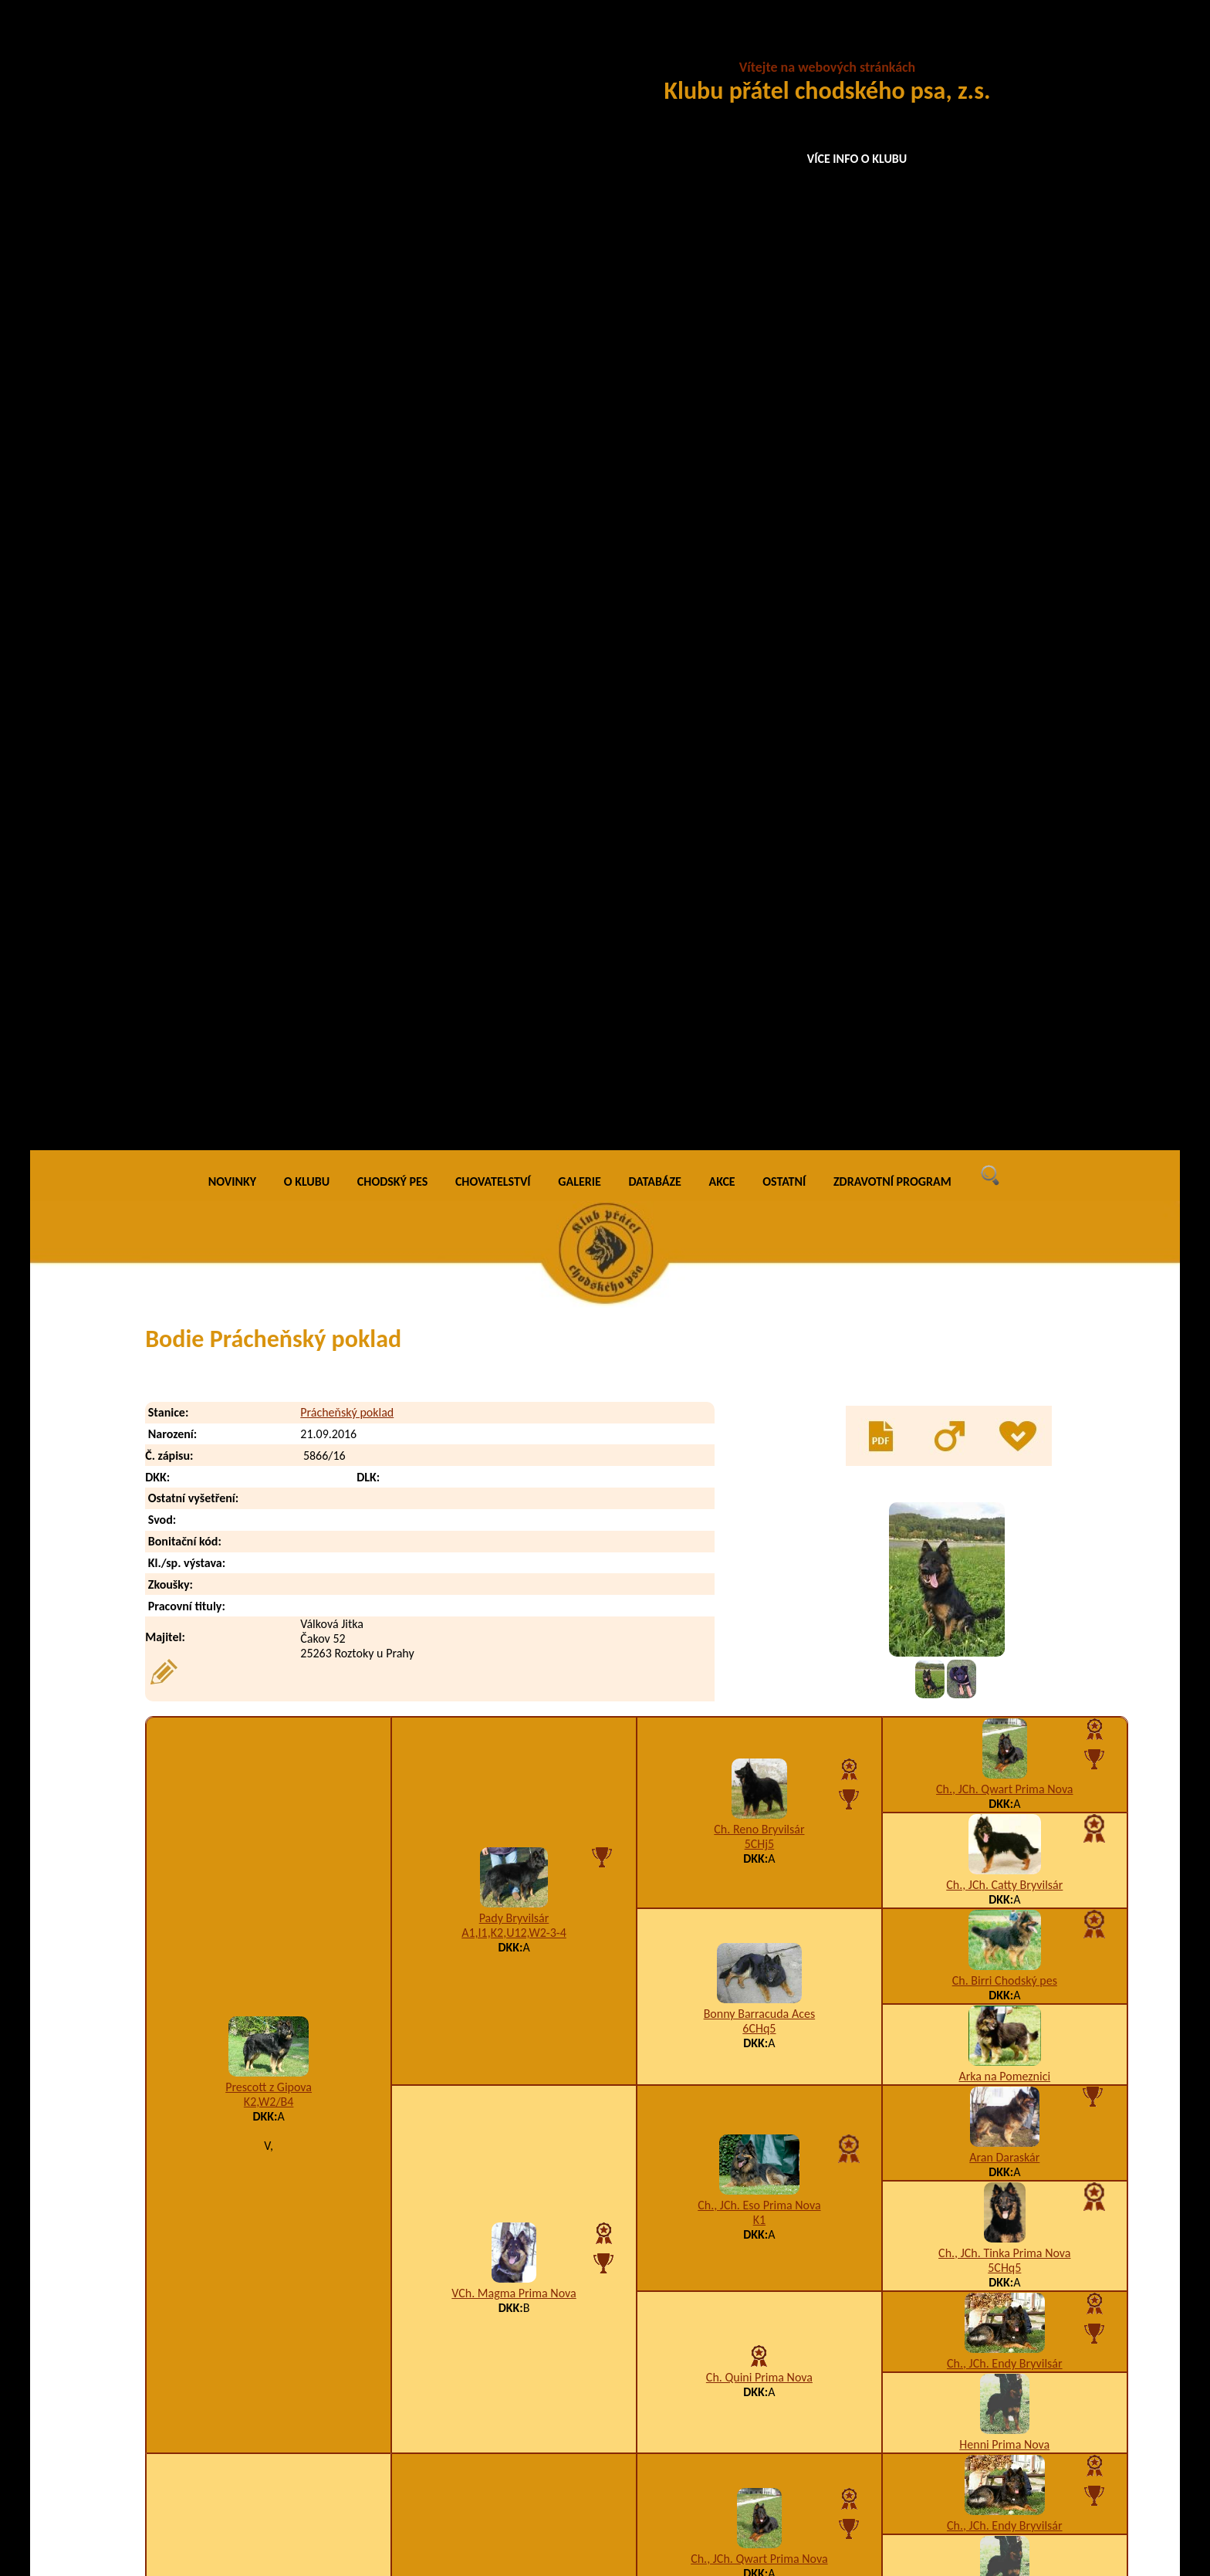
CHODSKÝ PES (392, 46)
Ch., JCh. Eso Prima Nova (759, 1069)
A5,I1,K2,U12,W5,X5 (759, 1607)
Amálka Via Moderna (513, 1880)
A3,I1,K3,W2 (513, 1526)
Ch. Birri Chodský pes (1004, 845)
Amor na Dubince (1004, 1552)
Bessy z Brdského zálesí (758, 1968)
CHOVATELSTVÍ (493, 46)
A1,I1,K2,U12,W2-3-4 (513, 797)
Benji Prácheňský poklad (281, 2375)
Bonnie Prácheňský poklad (286, 2436)
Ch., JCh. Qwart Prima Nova (1004, 653)
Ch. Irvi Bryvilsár (1004, 1920)
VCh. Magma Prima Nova (513, 1158)
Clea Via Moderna (268, 1688)
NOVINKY (232, 46)
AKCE (722, 46)
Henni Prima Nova (1004, 1309)
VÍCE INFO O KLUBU (857, 158)
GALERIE (579, 46)
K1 (759, 1084)
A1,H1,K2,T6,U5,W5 (766, 2313)
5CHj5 (760, 709)
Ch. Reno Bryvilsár (759, 694)
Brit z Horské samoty (514, 1512)
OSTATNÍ (784, 46)
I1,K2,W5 (740, 2436)
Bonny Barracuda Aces (759, 878)
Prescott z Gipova (268, 952)
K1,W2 (268, 1703)
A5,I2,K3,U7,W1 (1004, 2030)
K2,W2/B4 (269, 967)
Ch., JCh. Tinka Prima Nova (1004, 1117)
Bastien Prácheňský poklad (287, 2344)
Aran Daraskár (1004, 1021)
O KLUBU (307, 46)
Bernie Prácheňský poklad (285, 2405)
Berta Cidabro (1004, 1647)
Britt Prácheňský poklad (280, 2467)
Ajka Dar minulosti (1004, 2016)
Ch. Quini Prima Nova (759, 1241)
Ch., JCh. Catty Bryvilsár (1004, 749)
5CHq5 (1004, 1132)
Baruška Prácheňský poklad (289, 2313)
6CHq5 (759, 892)
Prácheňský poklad (347, 277)
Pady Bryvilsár (514, 782)
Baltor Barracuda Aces (759, 1776)
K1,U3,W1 (759, 1982)
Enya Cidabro (760, 1593)
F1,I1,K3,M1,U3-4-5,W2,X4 (514, 1894)
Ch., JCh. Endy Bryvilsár (1005, 1227)
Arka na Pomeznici (1005, 940)
